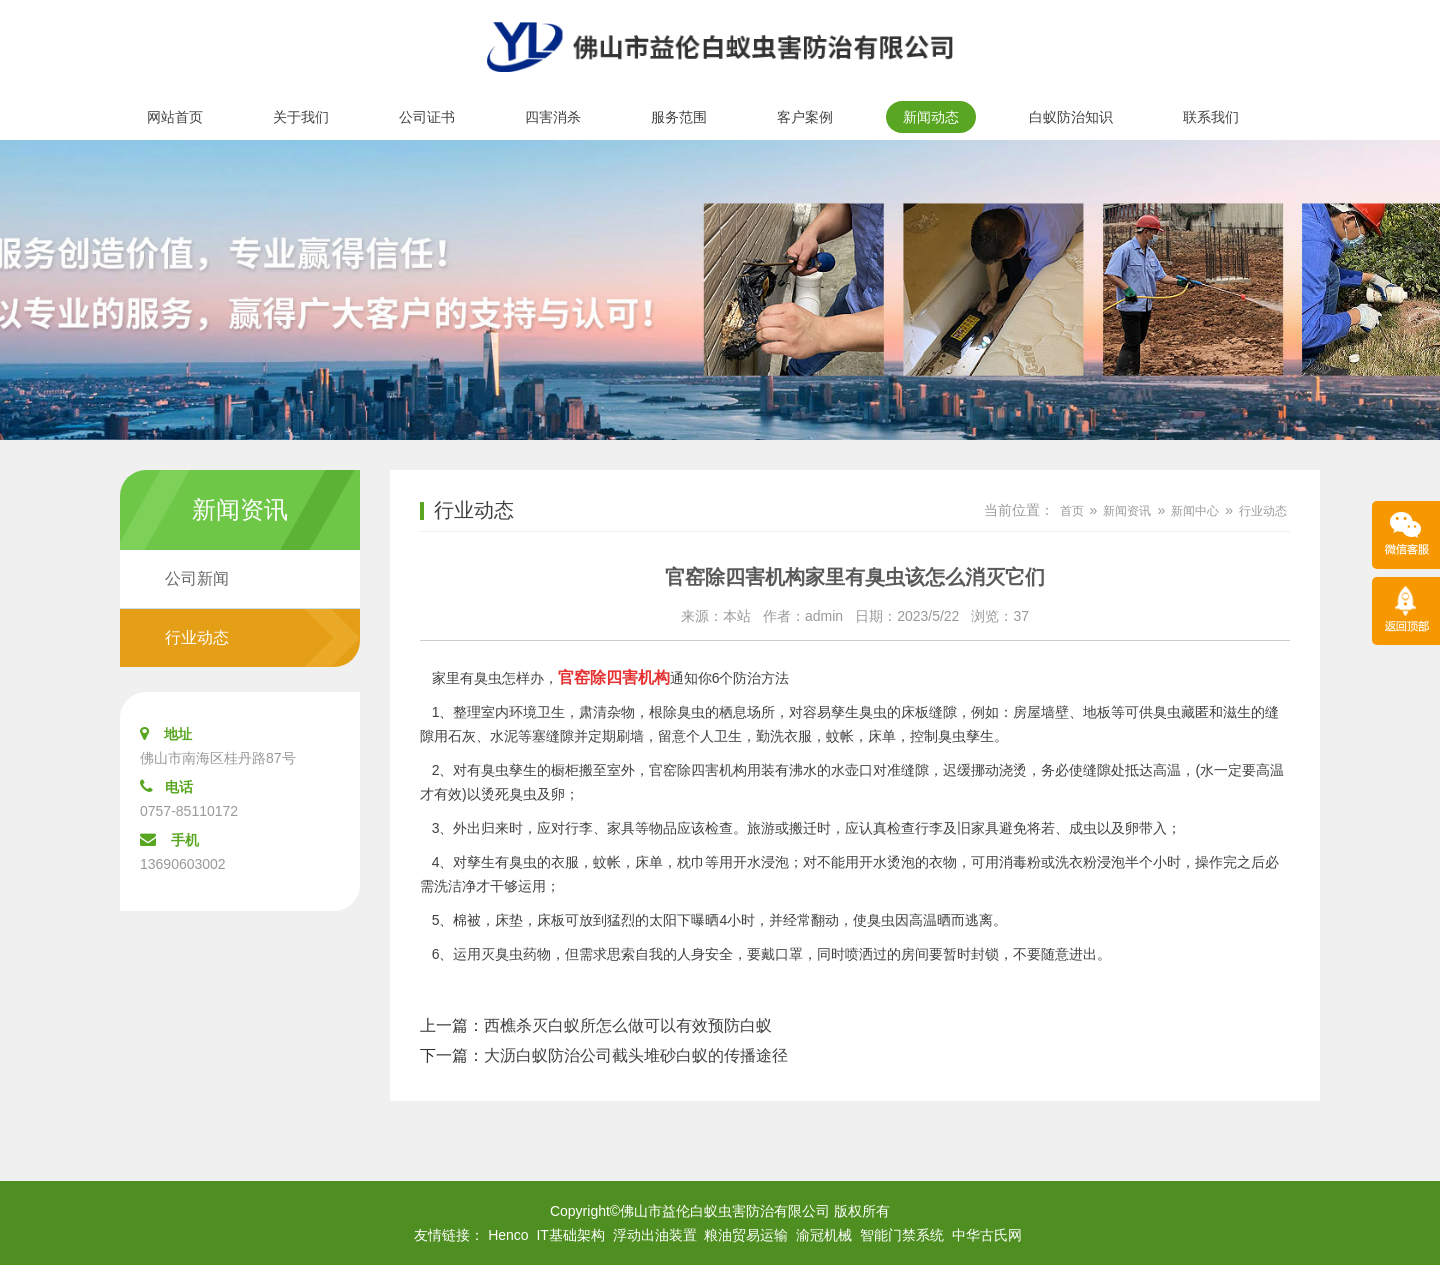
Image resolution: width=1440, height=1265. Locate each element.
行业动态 (197, 637)
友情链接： (449, 1235)
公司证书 (427, 117)
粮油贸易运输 (746, 1235)
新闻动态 (931, 117)
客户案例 (805, 117)
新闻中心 (1195, 511)
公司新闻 (197, 578)
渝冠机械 (824, 1235)
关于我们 (301, 117)
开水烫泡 (887, 862)
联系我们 (1211, 117)
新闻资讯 (1127, 511)
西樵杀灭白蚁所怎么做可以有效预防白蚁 (628, 1025)
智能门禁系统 (902, 1235)
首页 (1072, 511)
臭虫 (495, 770)
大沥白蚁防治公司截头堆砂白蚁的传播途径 (636, 1055)
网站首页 (175, 117)
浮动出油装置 (655, 1235)
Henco (508, 1235)
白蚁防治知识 (1071, 117)
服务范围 (679, 117)
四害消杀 (553, 117)
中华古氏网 (987, 1235)
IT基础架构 (570, 1235)
